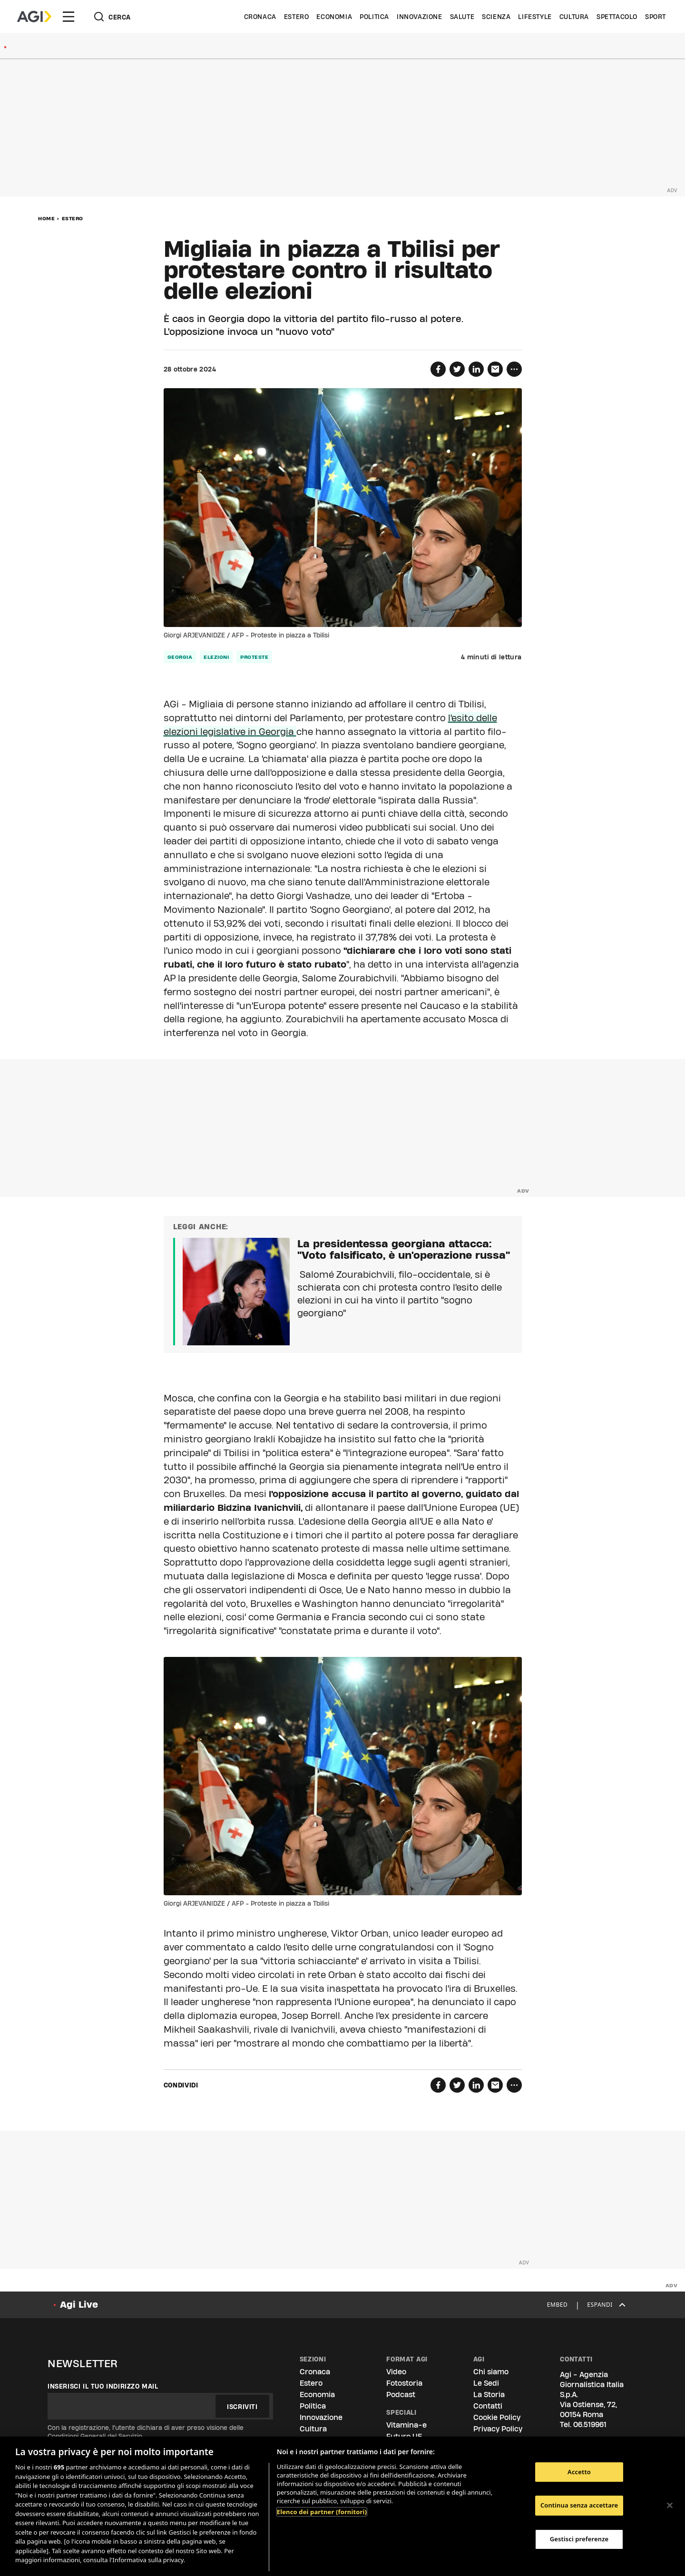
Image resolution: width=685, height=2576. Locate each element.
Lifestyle (534, 17)
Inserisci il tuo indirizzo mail (103, 2386)
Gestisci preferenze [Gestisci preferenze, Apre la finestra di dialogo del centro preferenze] (579, 2539)
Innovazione (419, 17)
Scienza (496, 17)
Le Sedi (486, 2383)
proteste (254, 657)
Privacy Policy (497, 2428)
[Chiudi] (669, 2505)
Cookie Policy (496, 2417)
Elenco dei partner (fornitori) (322, 2511)
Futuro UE (404, 2436)
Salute (462, 17)
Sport (655, 17)
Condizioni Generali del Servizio (95, 2436)
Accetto (579, 2472)
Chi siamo (491, 2371)
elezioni (216, 657)
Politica (374, 17)
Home (46, 218)
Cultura (574, 17)
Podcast (400, 2394)
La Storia (489, 2394)
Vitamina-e (406, 2424)
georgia (180, 657)
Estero (296, 17)
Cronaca (260, 17)
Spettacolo (617, 17)
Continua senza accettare (579, 2505)
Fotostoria (404, 2383)
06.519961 (590, 2424)
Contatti (487, 2405)
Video (396, 2371)
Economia (334, 17)
